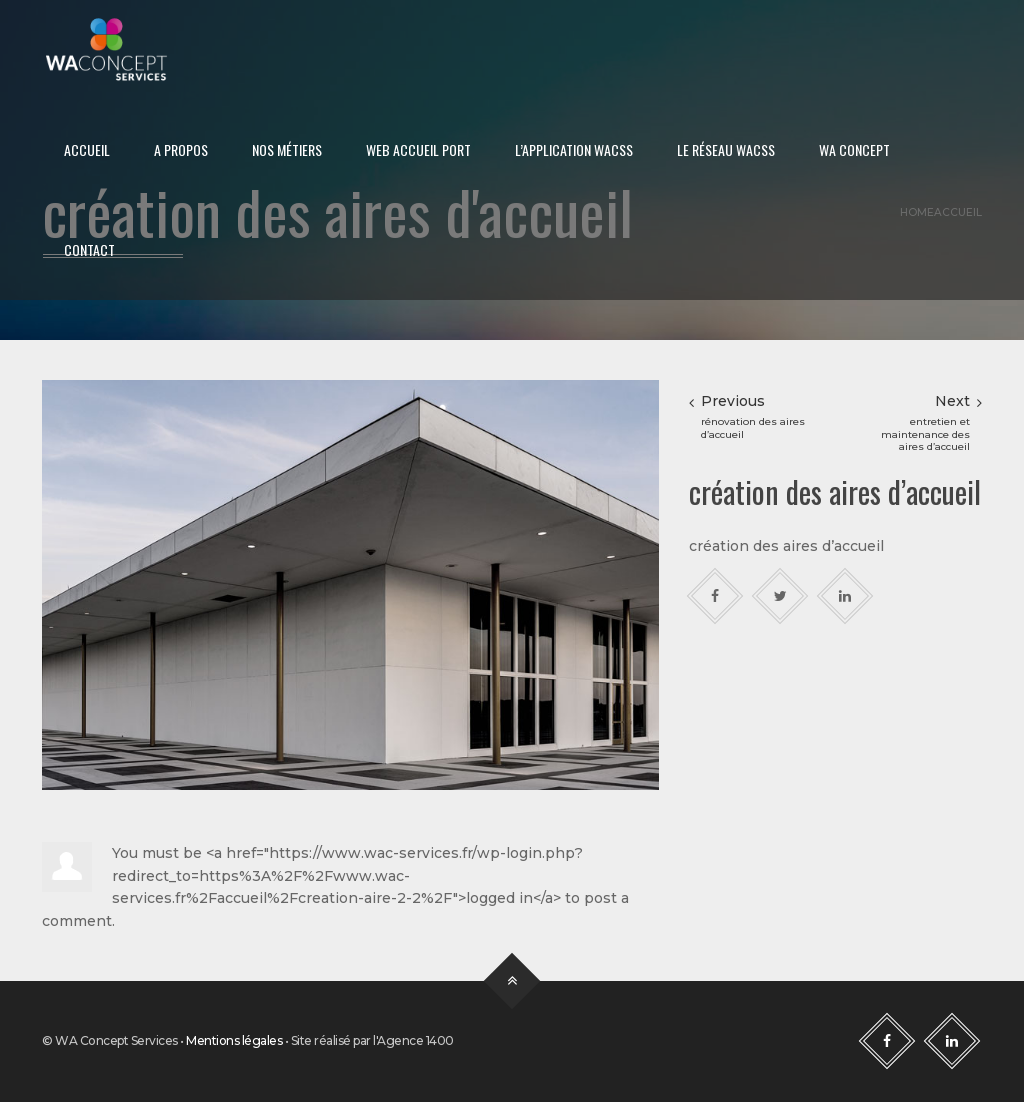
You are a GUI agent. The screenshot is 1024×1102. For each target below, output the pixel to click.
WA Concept (854, 149)
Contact (89, 249)
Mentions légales (234, 1040)
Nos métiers (287, 149)
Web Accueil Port (418, 149)
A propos (181, 149)
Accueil (87, 149)
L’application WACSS (574, 149)
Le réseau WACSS (726, 149)
